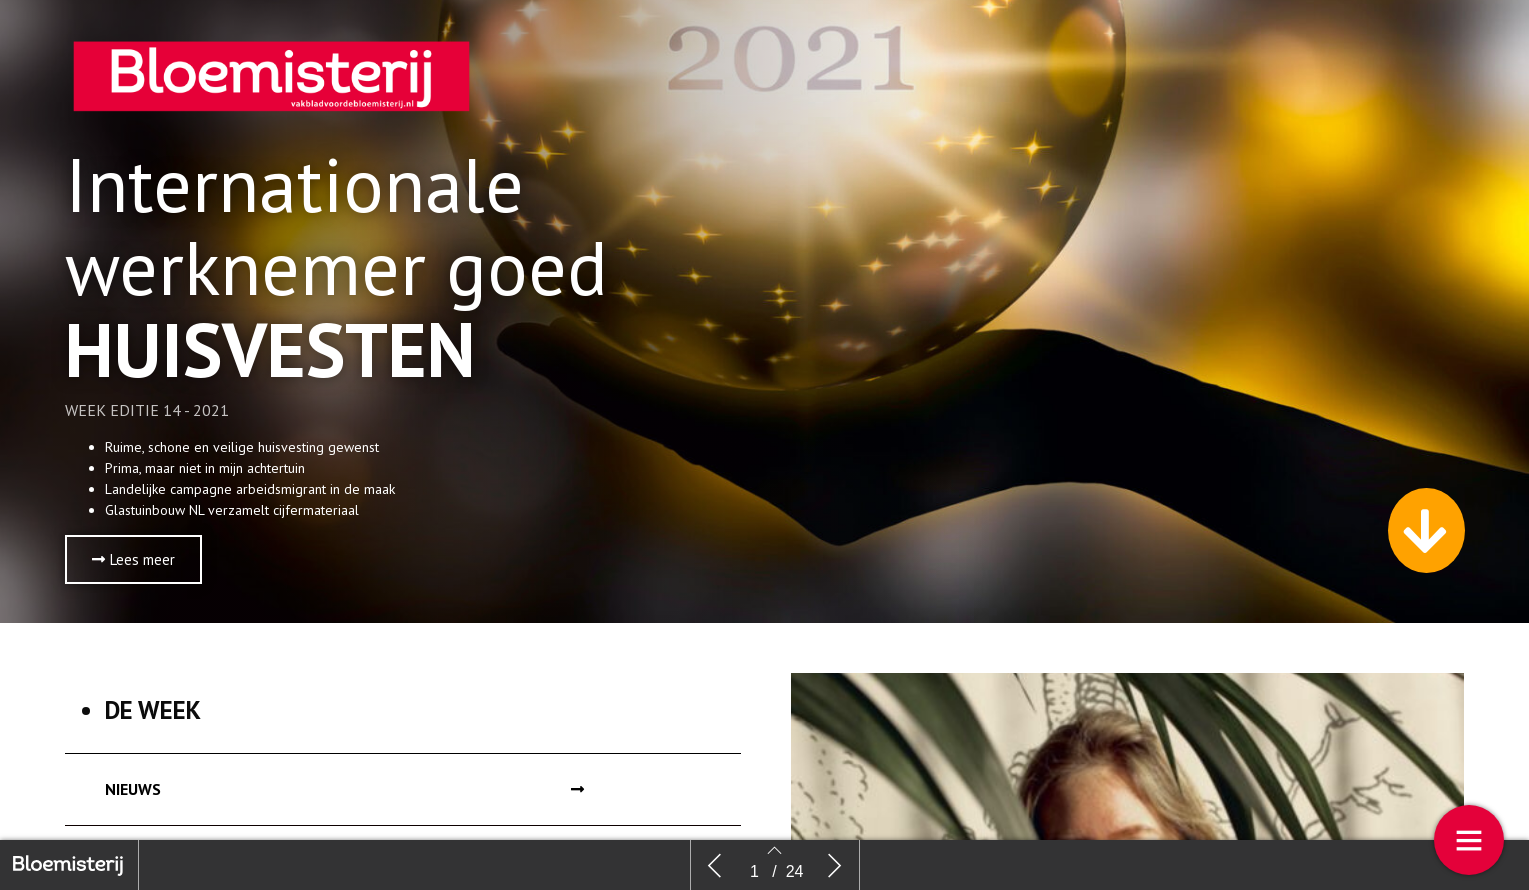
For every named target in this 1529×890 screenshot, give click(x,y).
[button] (133, 559)
